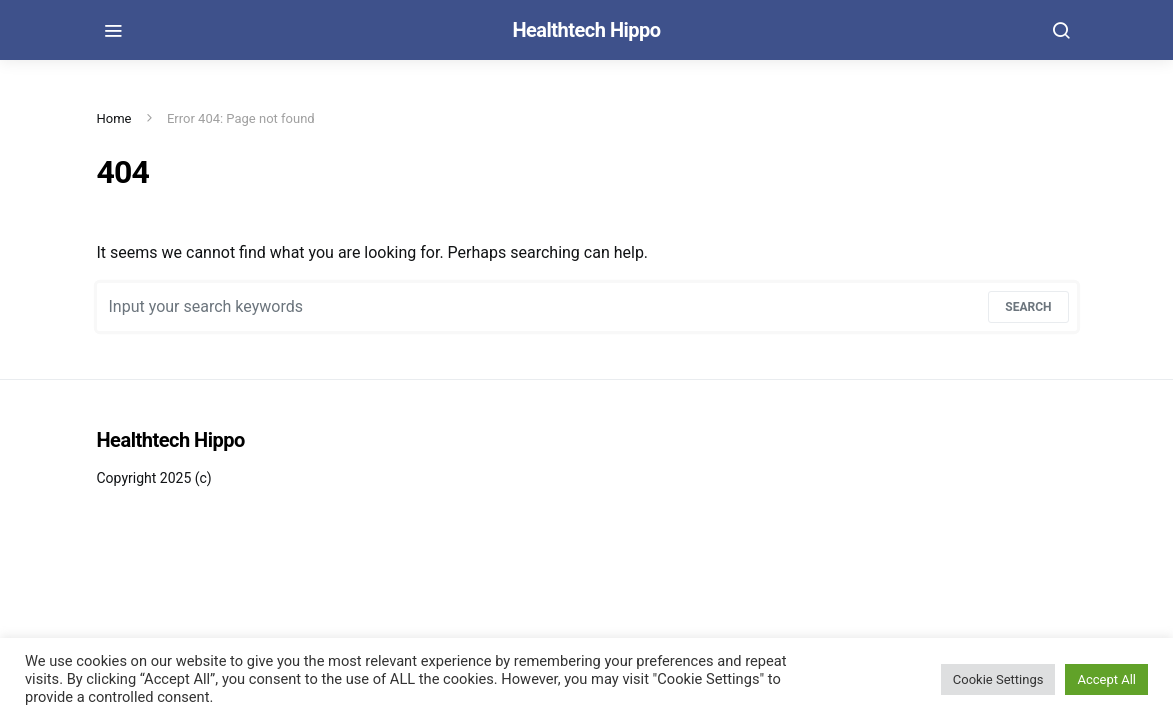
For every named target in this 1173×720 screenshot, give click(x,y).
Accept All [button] (1106, 679)
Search (1028, 307)
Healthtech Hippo (586, 30)
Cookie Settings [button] (998, 679)
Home (114, 118)
